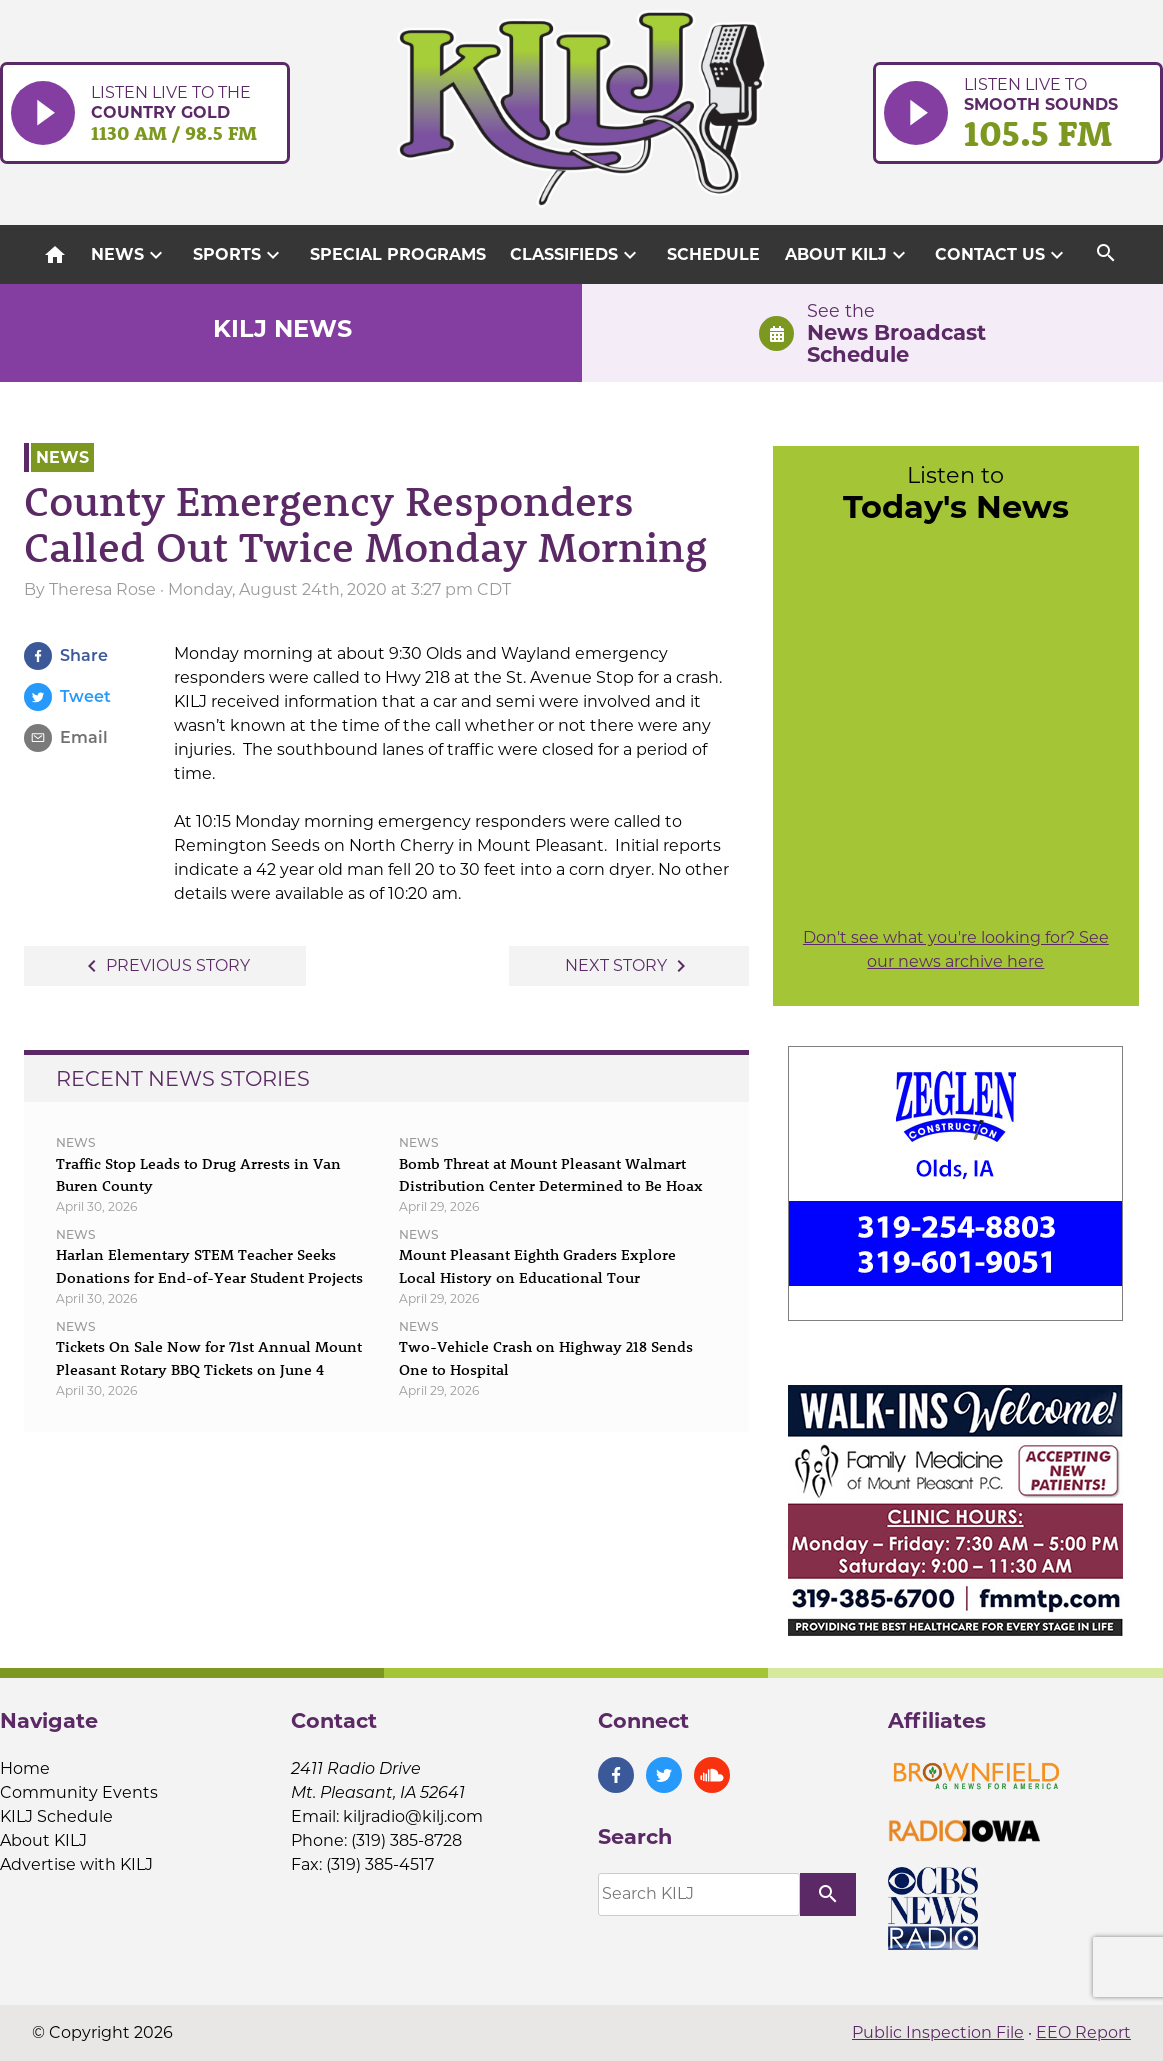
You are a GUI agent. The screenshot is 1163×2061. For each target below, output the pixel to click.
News (129, 255)
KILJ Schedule (56, 1816)
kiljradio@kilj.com (413, 1816)
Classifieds (576, 255)
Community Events (79, 1792)
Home (25, 1768)
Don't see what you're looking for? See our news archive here (956, 949)
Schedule (713, 254)
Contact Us (1002, 255)
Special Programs (398, 254)
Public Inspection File (938, 2032)
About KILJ (848, 255)
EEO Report (1083, 2032)
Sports (239, 255)
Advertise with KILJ (76, 1864)
